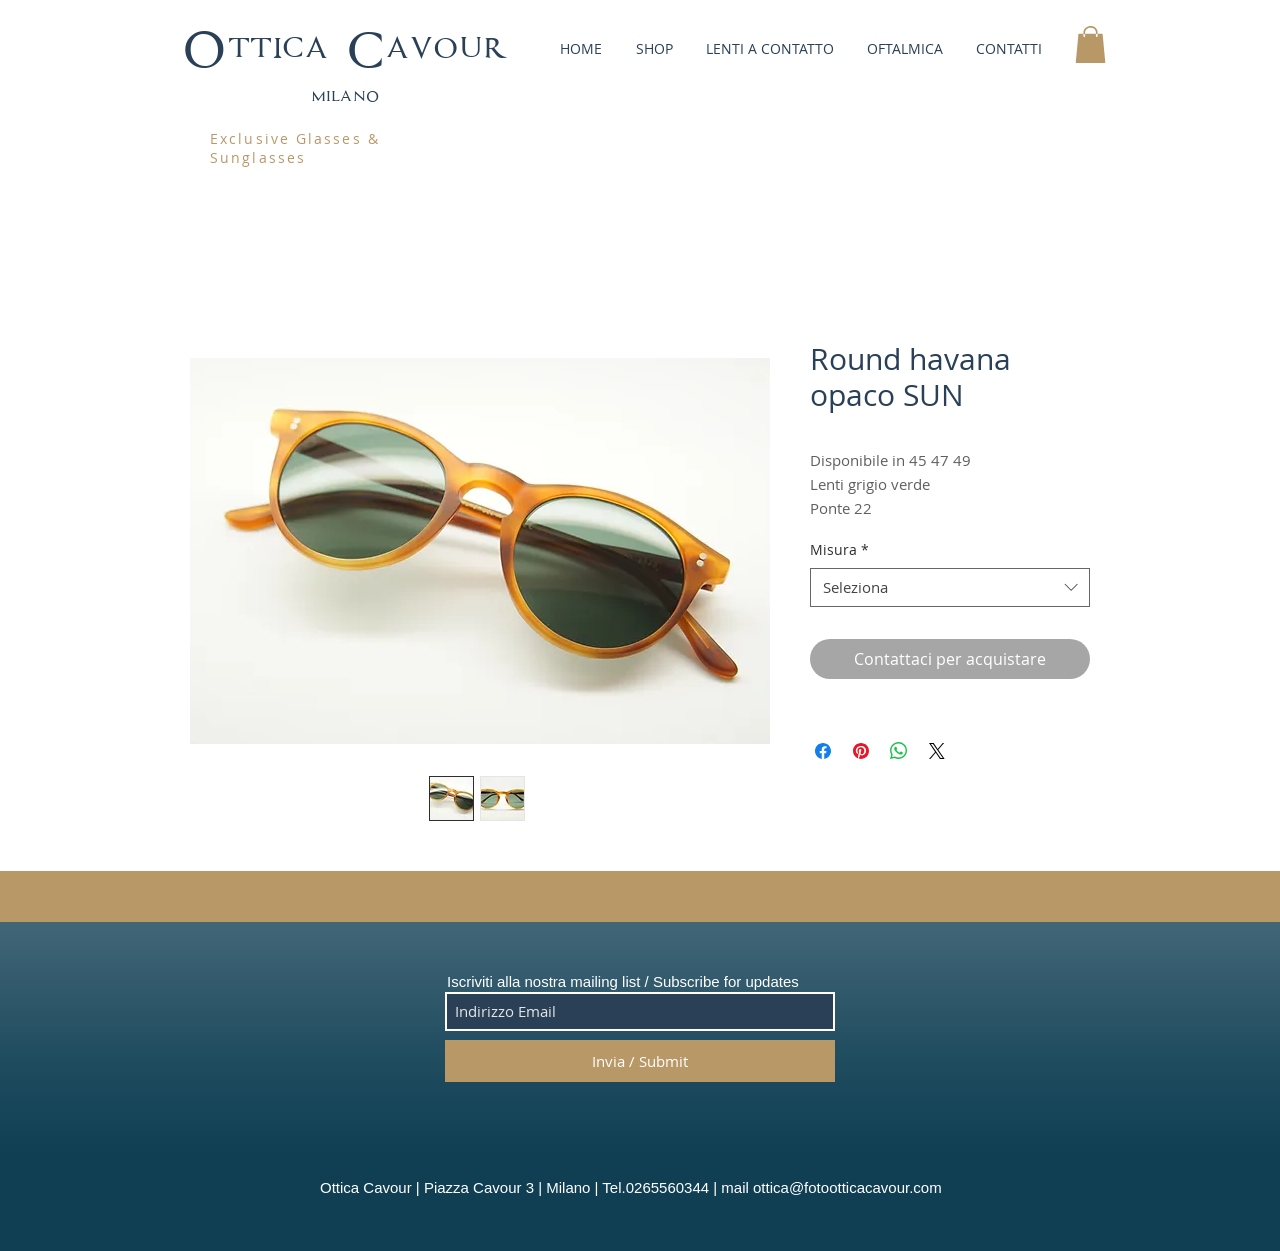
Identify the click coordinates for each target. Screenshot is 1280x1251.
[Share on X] (937, 751)
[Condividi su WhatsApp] (899, 751)
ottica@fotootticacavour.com (847, 1187)
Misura (839, 549)
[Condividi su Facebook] (823, 751)
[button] (652, 48)
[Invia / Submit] (640, 1061)
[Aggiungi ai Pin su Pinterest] (861, 751)
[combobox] (950, 587)
